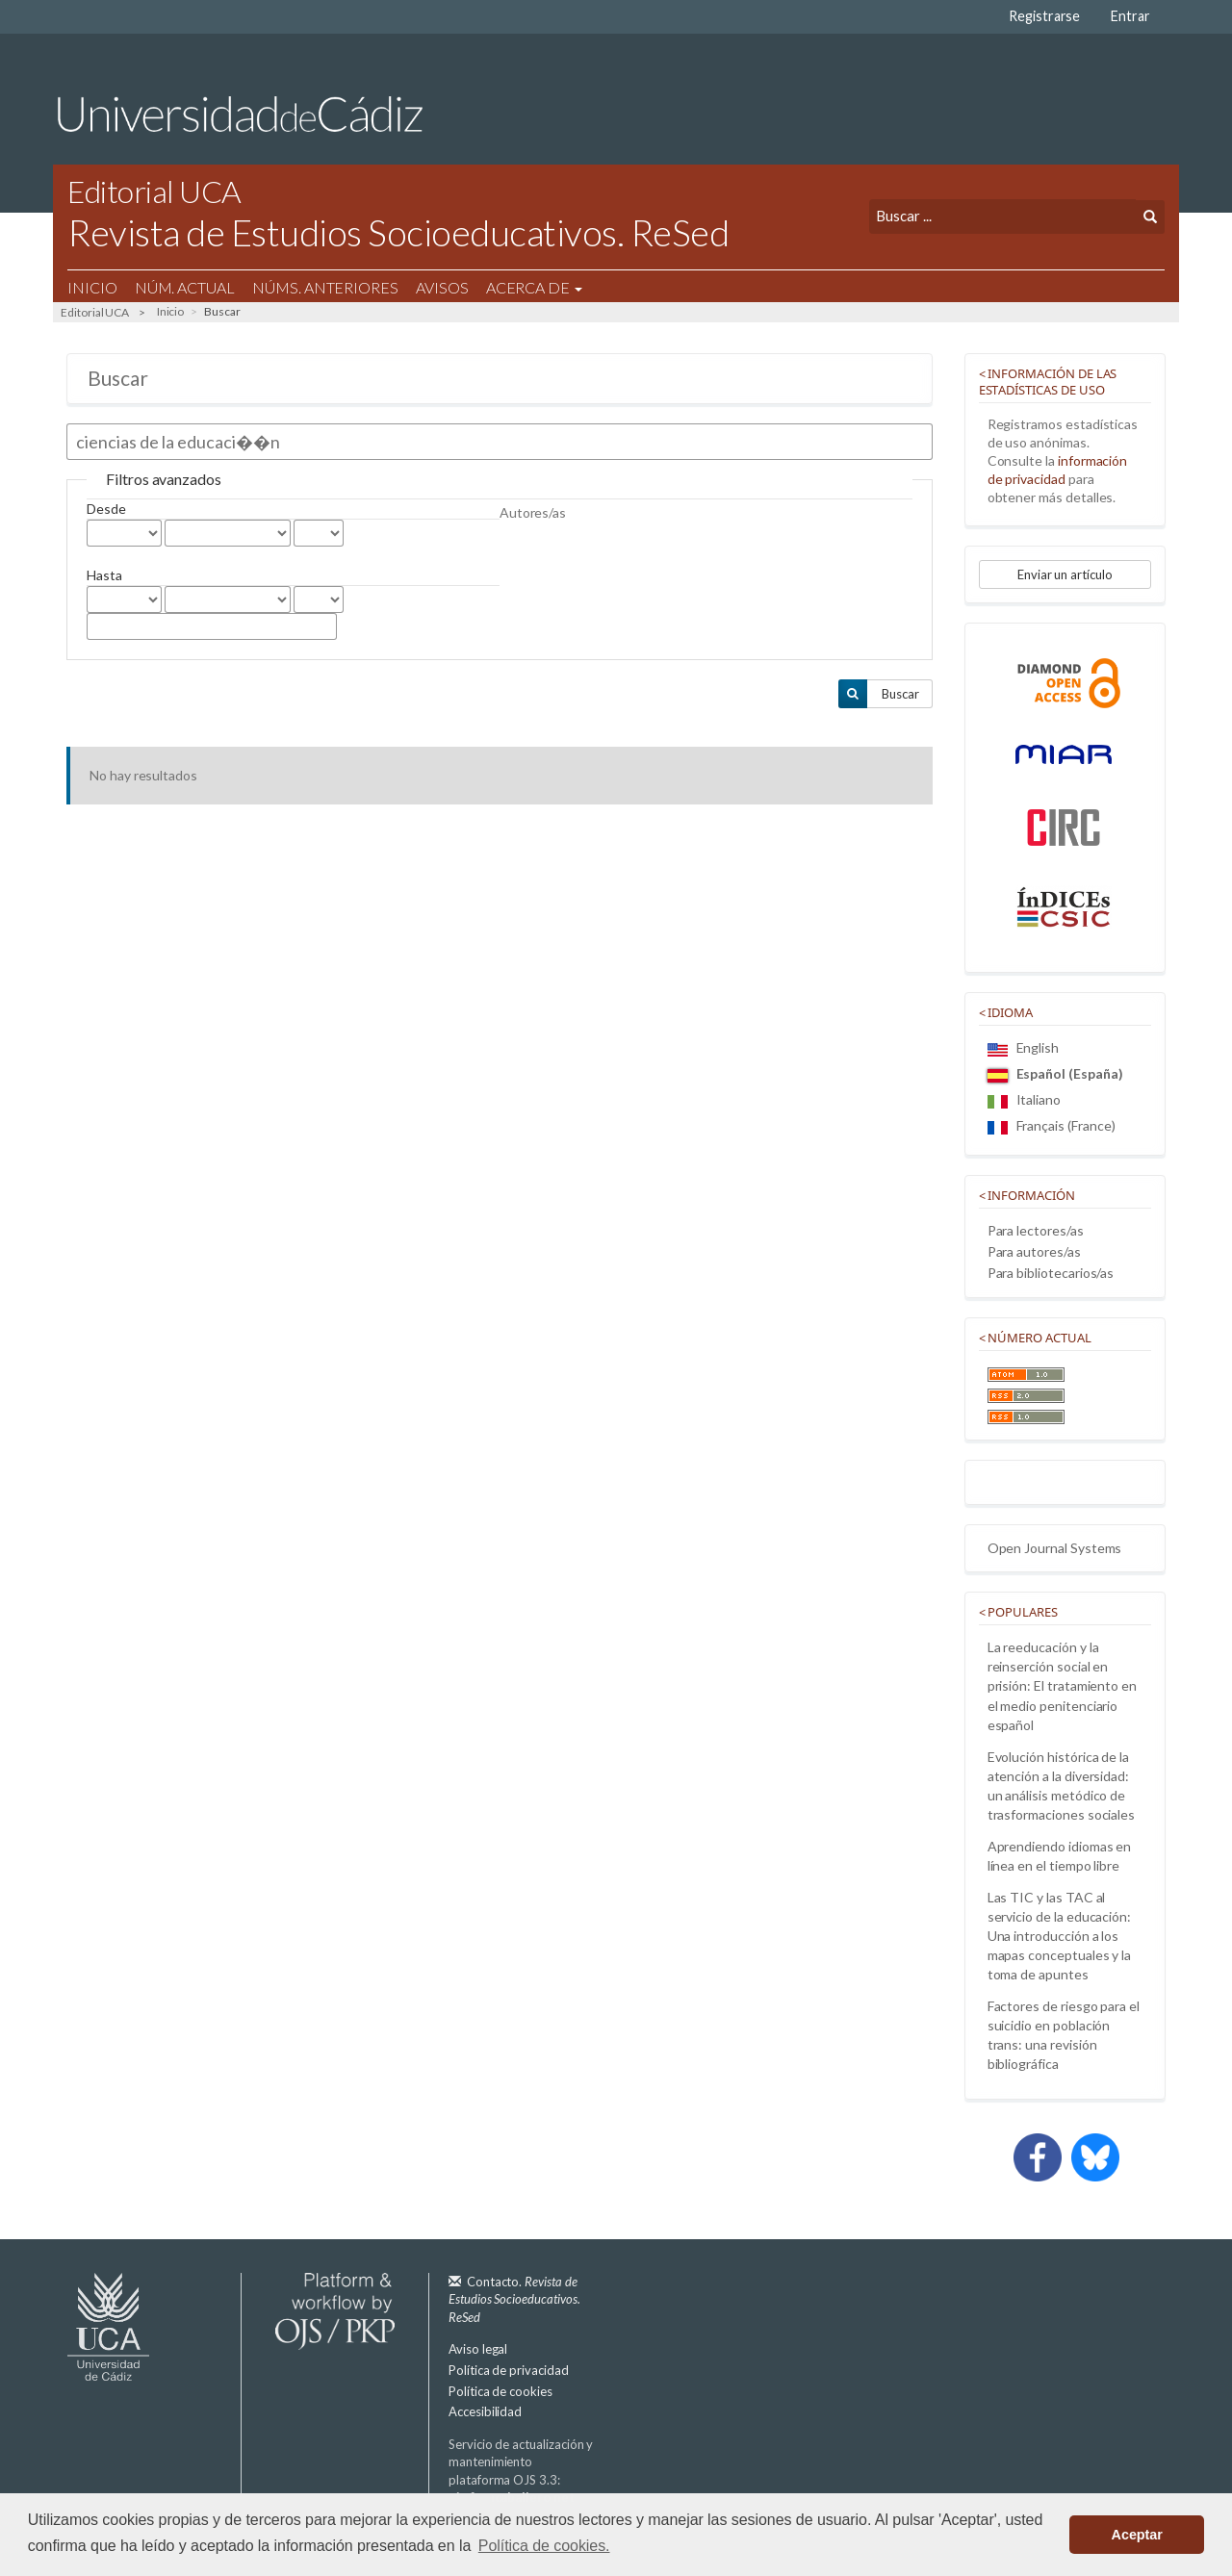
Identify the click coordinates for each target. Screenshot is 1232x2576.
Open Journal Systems (1055, 1548)
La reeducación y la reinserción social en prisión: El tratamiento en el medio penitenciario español (1062, 1685)
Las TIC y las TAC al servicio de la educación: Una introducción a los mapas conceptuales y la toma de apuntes (1060, 1935)
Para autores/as (1034, 1251)
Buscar (900, 693)
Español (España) (1055, 1073)
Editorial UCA (95, 312)
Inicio (92, 287)
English (1024, 1047)
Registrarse (1044, 16)
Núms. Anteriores (325, 287)
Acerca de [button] (534, 287)
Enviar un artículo (1065, 574)
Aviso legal (478, 2349)
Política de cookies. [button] (544, 2546)
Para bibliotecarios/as (1051, 1272)
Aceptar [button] (1137, 2534)
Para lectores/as (1036, 1230)
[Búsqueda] (1002, 216)
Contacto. (514, 2299)
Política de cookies (500, 2391)
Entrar (1130, 16)
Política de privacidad (509, 2370)
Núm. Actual (185, 287)
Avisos (442, 287)
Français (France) (1052, 1125)
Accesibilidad (485, 2411)
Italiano (1024, 1099)
